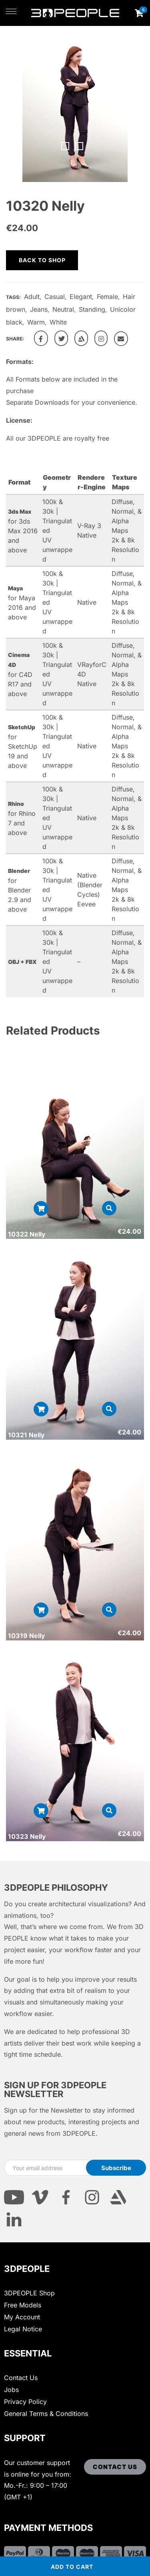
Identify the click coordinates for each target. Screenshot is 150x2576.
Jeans (39, 309)
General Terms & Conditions (46, 2414)
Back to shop (42, 260)
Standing (92, 309)
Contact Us (21, 2378)
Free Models (22, 2305)
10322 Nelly (26, 1234)
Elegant (81, 297)
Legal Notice (23, 2329)
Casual (54, 297)
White (58, 322)
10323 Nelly (27, 1836)
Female (107, 297)
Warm (36, 322)
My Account (22, 2317)
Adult (32, 297)
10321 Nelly (26, 1435)
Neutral (63, 309)
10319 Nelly (26, 1636)
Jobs (11, 2390)
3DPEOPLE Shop (29, 2293)
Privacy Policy (25, 2402)
